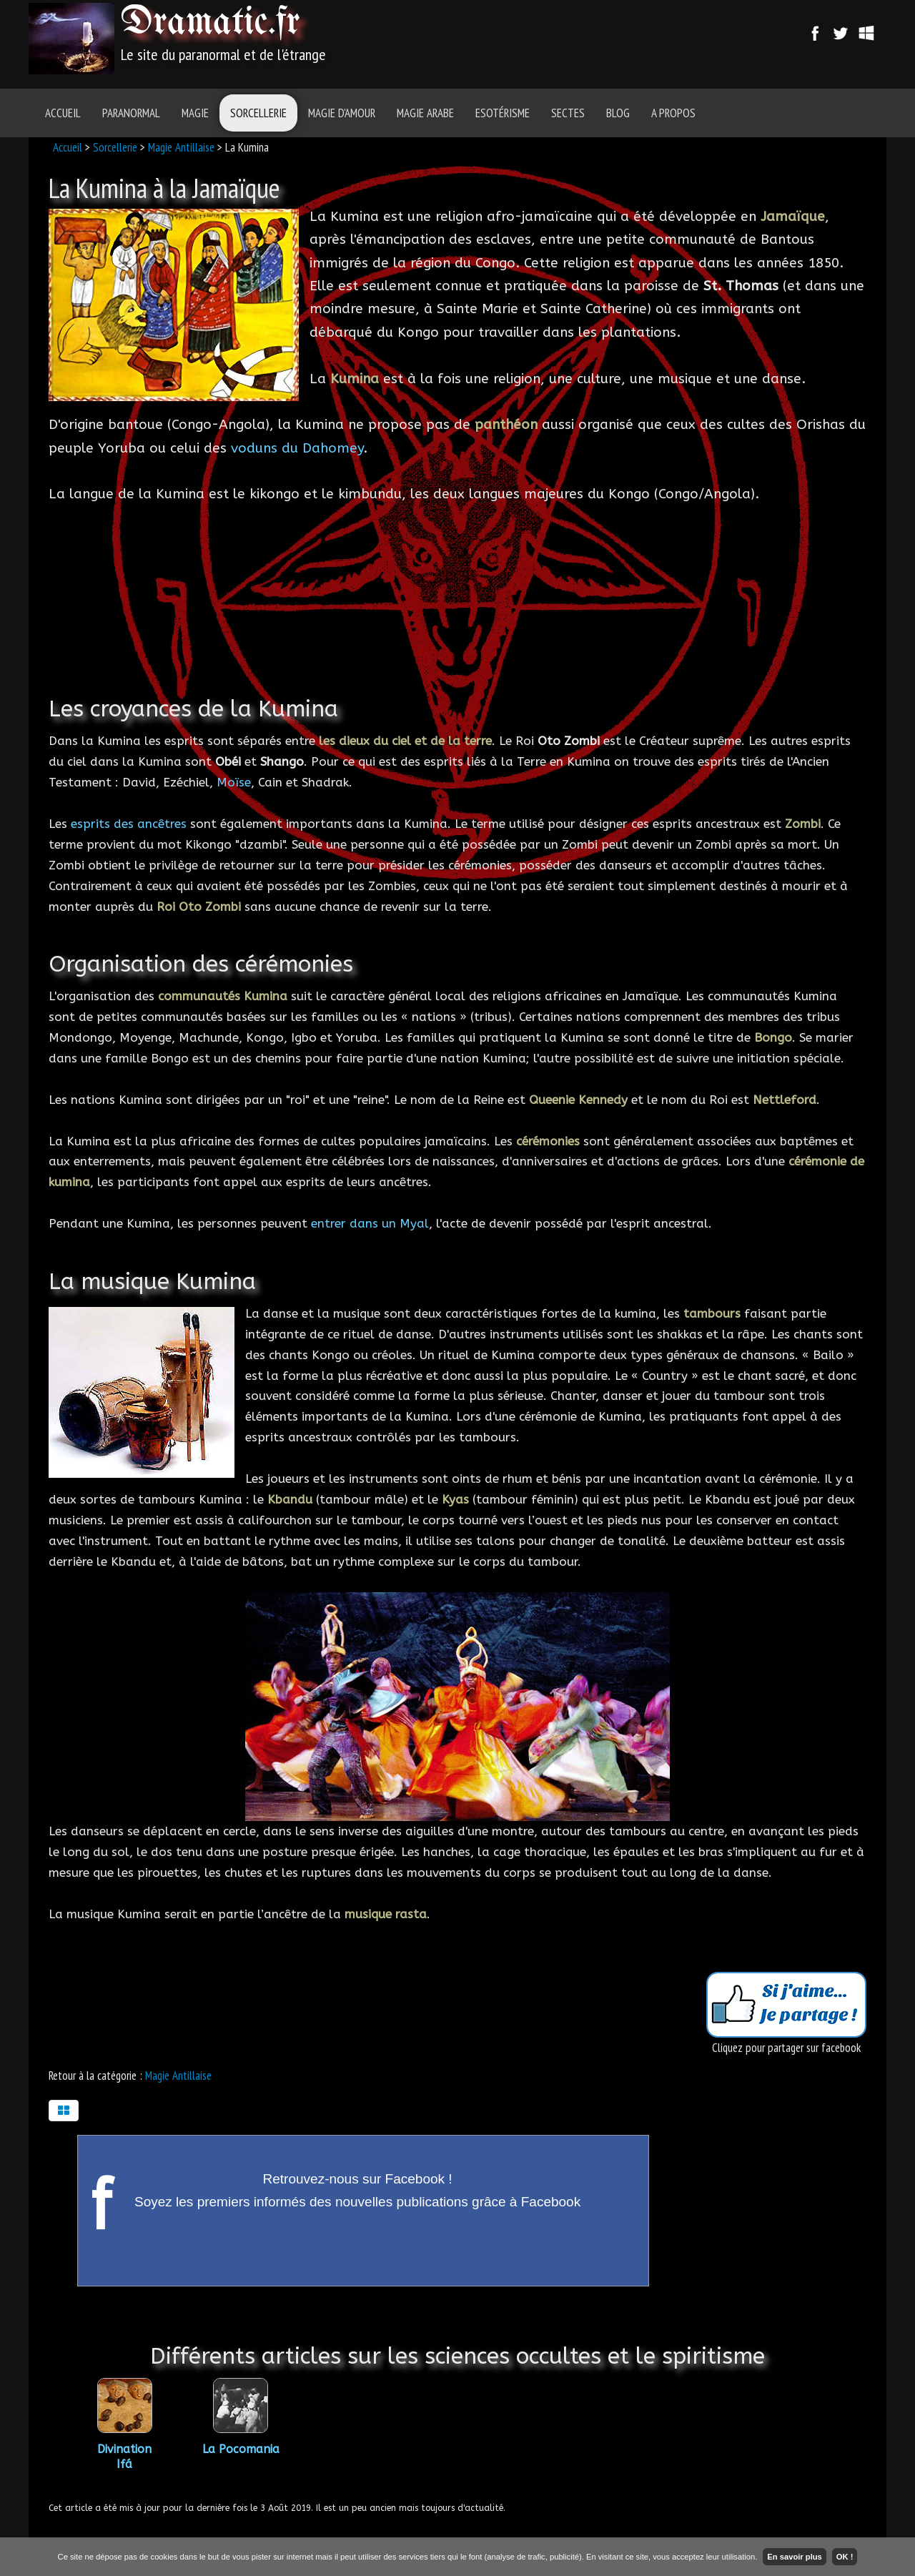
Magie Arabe (425, 113)
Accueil (63, 113)
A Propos (673, 113)
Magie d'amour (341, 113)
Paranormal (131, 113)
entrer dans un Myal (370, 1223)
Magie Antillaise (181, 147)
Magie (195, 113)
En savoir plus (794, 2556)
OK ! (845, 2556)
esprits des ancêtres (129, 823)
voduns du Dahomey (297, 448)
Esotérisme (502, 113)
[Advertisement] (537, 39)
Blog (618, 113)
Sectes (568, 113)
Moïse (234, 782)
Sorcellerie (258, 113)
